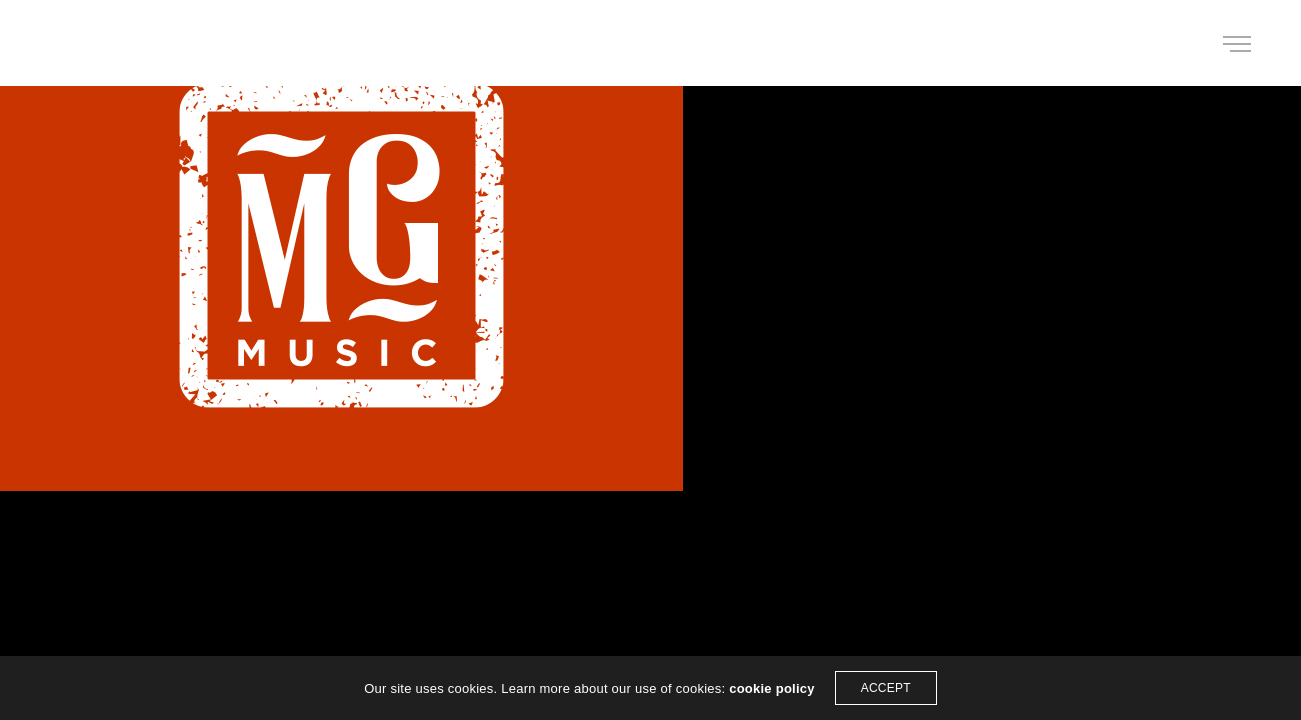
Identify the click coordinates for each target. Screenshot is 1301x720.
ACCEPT (886, 688)
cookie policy (772, 688)
